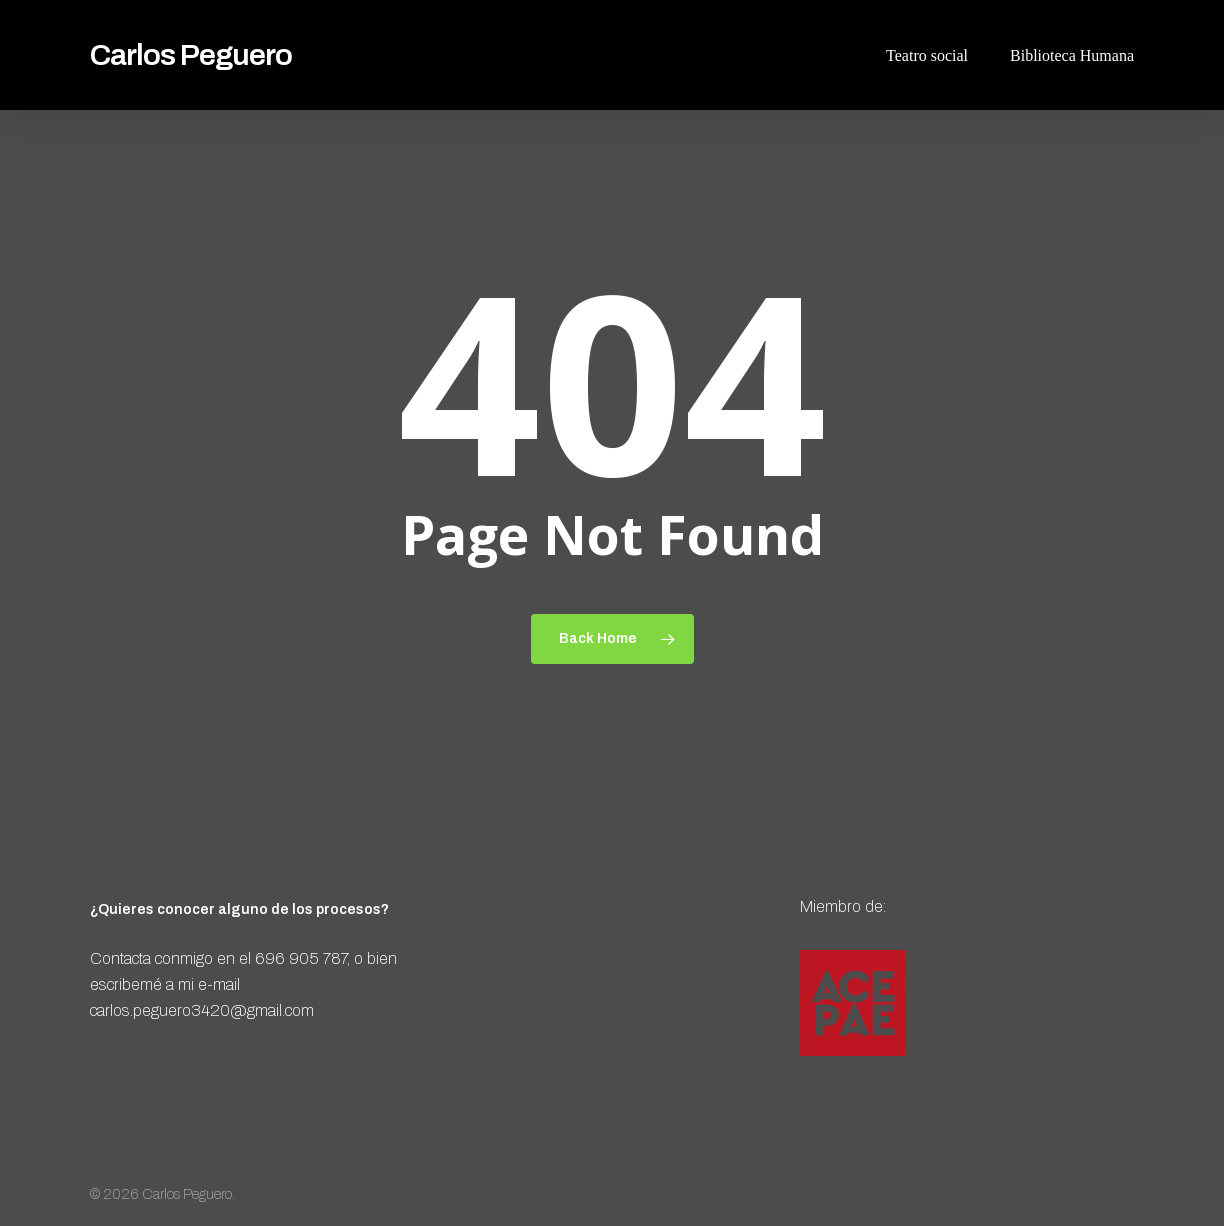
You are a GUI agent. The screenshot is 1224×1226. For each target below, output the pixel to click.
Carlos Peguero (191, 55)
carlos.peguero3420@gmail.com (202, 1010)
